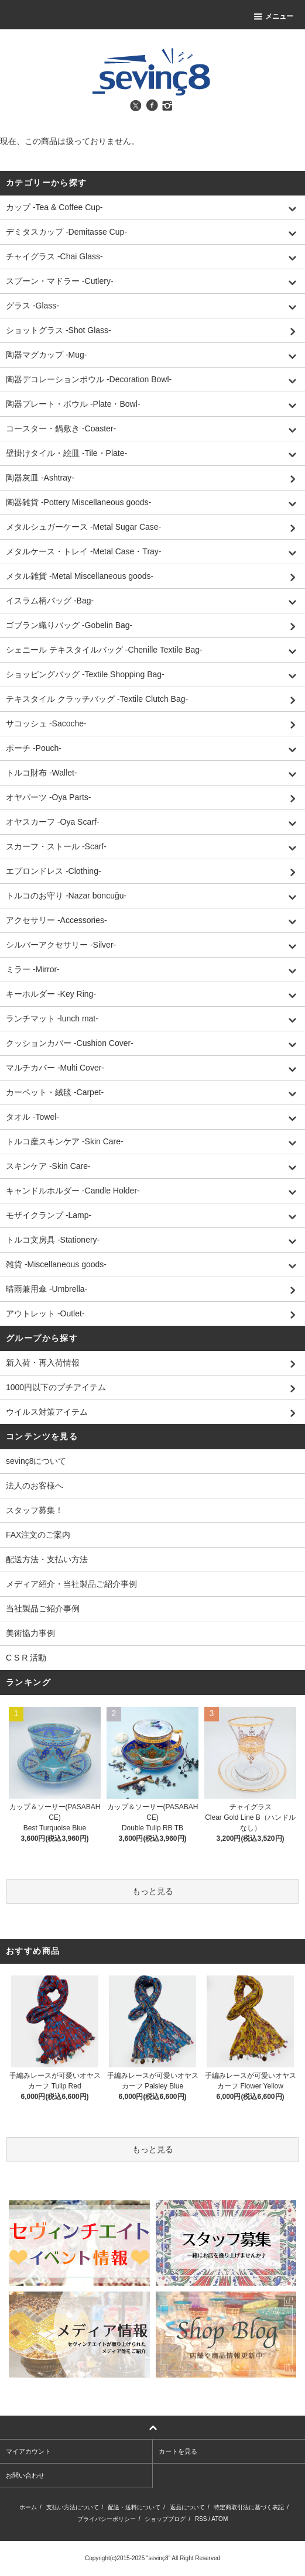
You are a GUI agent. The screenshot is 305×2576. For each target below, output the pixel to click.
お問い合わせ (25, 2475)
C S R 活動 (26, 1657)
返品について (187, 2507)
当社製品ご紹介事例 (43, 1608)
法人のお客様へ (34, 1485)
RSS (201, 2519)
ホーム (28, 2507)
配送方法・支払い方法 (47, 1559)
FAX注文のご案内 (38, 1534)
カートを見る (178, 2451)
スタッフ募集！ (34, 1510)
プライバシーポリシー (106, 2519)
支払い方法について (72, 2507)
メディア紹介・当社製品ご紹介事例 (71, 1584)
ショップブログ (165, 2519)
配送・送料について (134, 2507)
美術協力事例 (30, 1633)
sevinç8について (36, 1461)
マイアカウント (28, 2451)
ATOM (219, 2519)
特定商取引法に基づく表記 (249, 2507)
